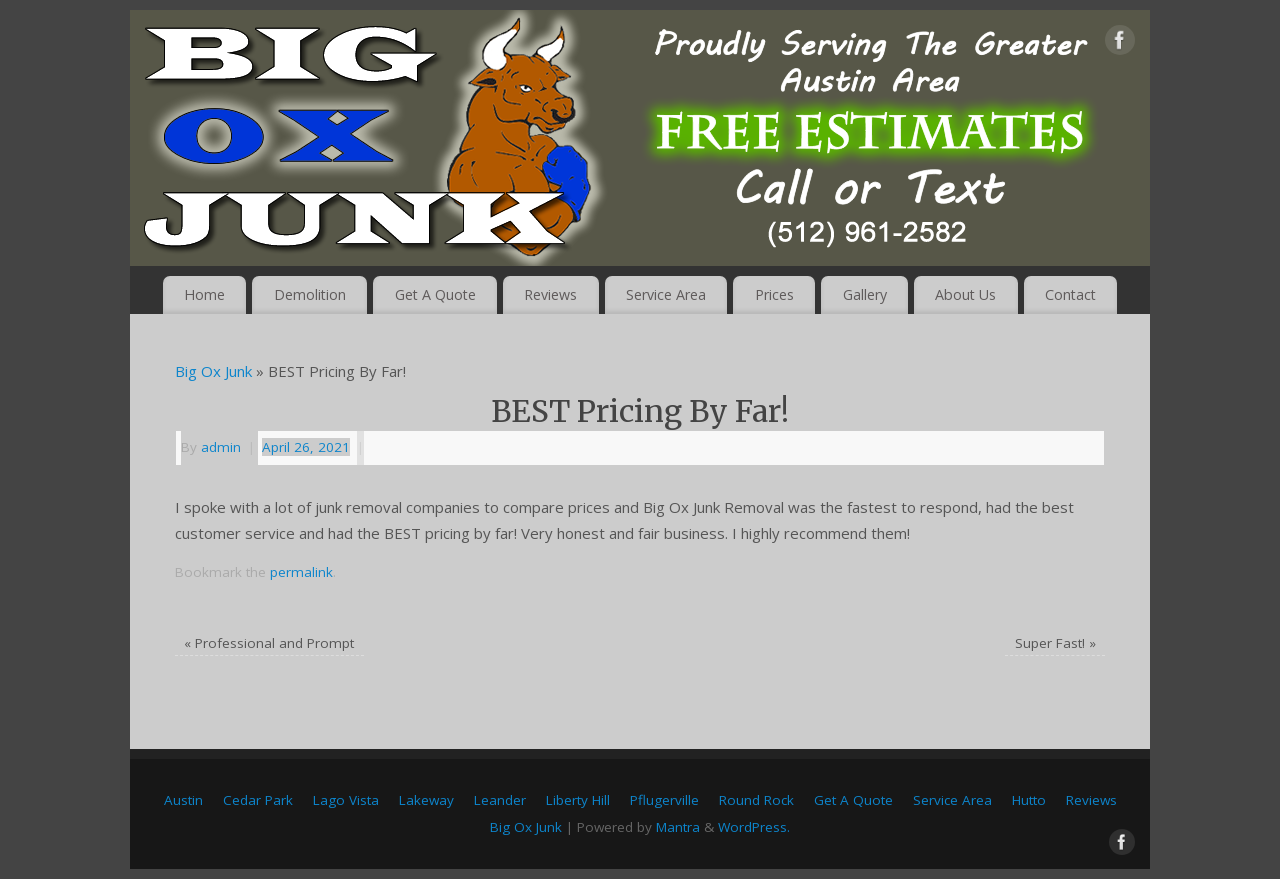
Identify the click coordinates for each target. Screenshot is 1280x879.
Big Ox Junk (213, 371)
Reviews (550, 294)
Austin (183, 800)
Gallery (865, 294)
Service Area (666, 294)
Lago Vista (346, 800)
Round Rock (756, 800)
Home (204, 294)
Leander (500, 800)
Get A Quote (435, 294)
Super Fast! (1055, 643)
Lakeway (426, 800)
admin (221, 447)
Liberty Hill (578, 800)
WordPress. (754, 827)
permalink (301, 572)
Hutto (1029, 800)
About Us (965, 294)
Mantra (678, 827)
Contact (1070, 294)
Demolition (310, 294)
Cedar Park (258, 800)
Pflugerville (664, 800)
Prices (774, 294)
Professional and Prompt (269, 643)
